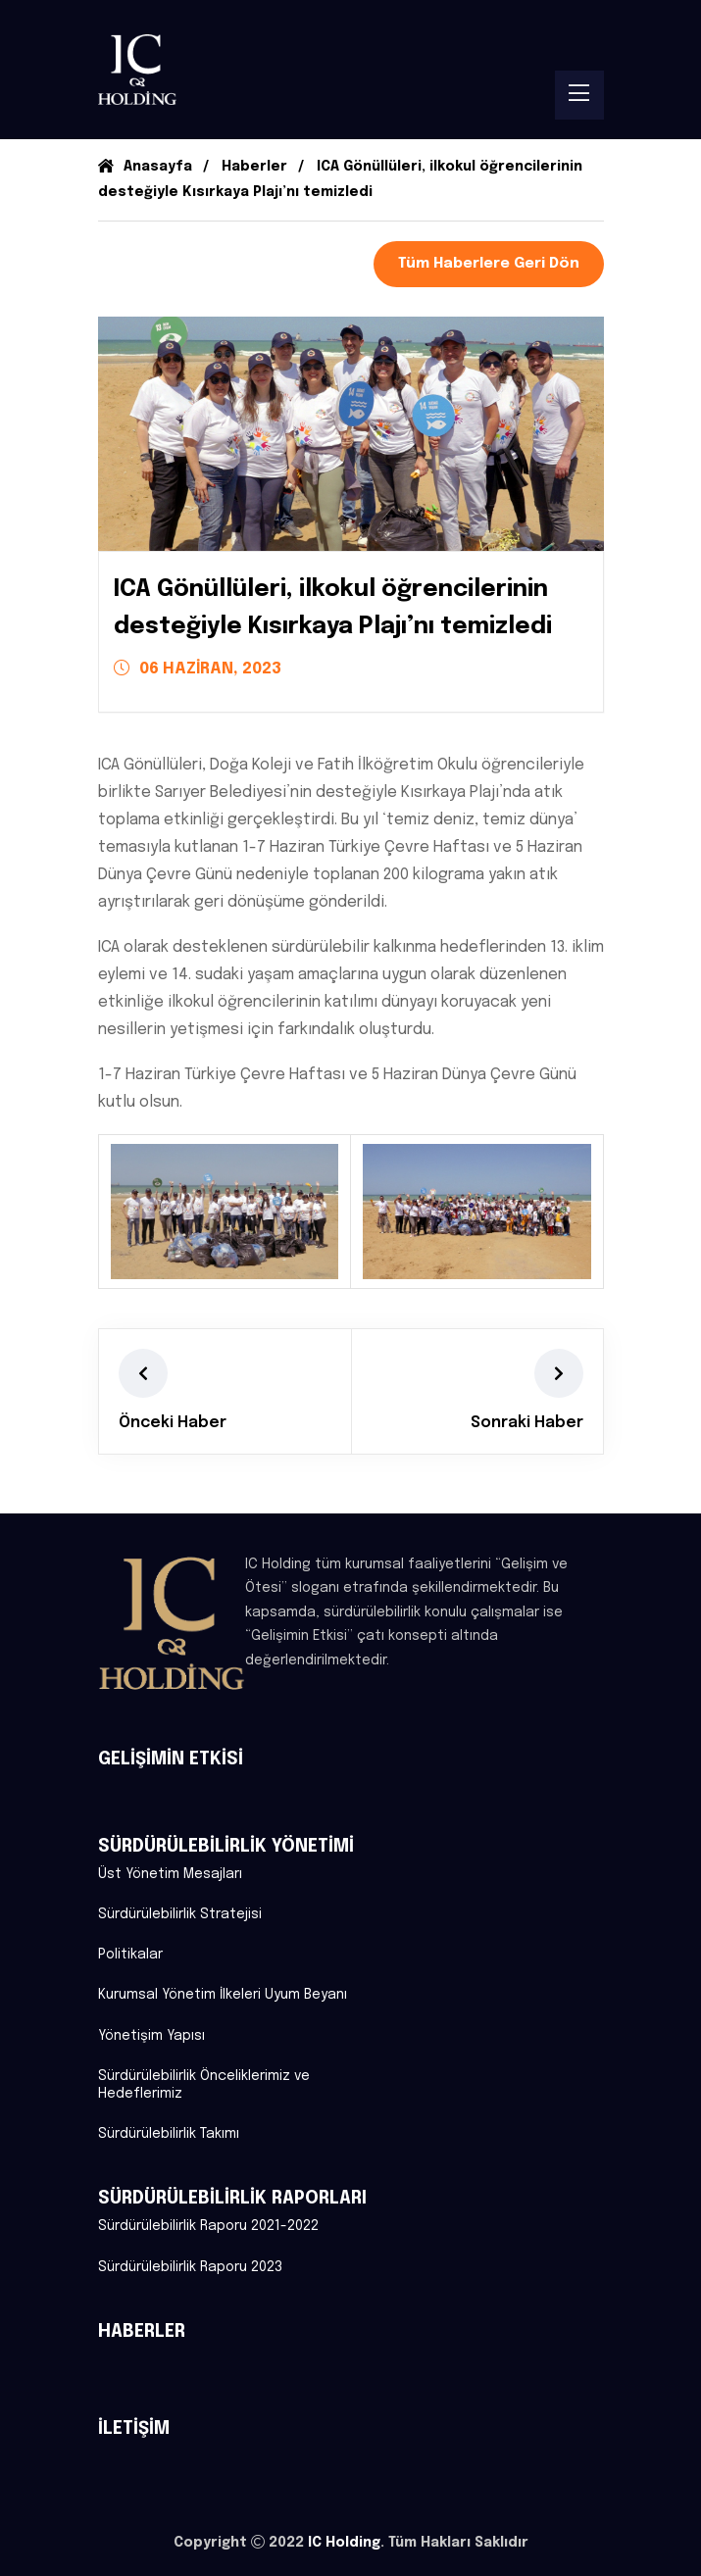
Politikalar (130, 1954)
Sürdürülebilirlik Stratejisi (180, 1914)
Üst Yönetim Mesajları (170, 1874)
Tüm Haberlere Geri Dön (488, 264)
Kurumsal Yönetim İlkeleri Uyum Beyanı (222, 1995)
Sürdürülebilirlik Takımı (168, 2134)
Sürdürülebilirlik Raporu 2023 (190, 2267)
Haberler (254, 166)
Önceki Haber (172, 1422)
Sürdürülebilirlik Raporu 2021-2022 (208, 2226)
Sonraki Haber (527, 1422)
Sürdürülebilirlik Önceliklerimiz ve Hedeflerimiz (204, 2085)
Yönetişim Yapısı (151, 2036)
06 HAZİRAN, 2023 (197, 668)
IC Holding (344, 2543)
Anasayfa (145, 166)
